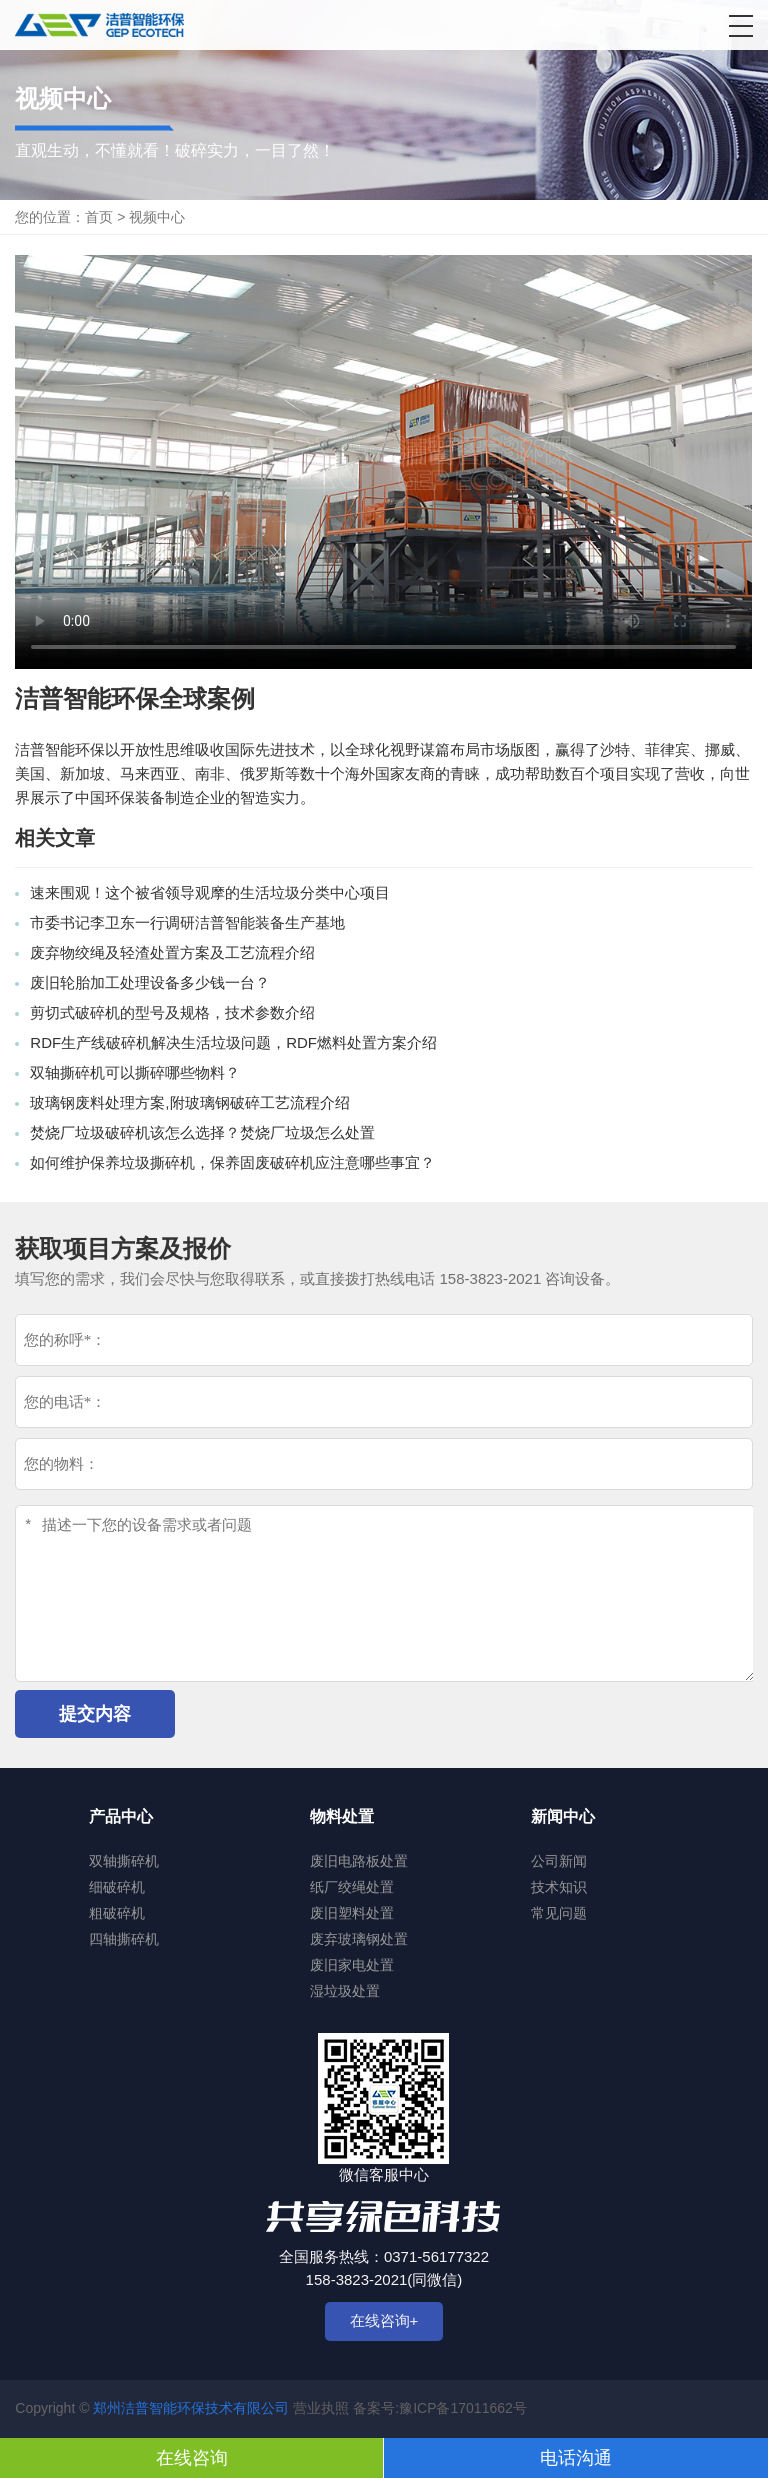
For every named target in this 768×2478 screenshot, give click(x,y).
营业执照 (321, 2408)
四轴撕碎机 (124, 1939)
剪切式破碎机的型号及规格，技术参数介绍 (172, 1012)
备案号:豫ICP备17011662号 (440, 2408)
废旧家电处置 (352, 1965)
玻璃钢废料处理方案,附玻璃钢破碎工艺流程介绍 (189, 1102)
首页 (99, 217)
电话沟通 (576, 2458)
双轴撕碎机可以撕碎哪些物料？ (135, 1072)
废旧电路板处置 (359, 1861)
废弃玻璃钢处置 (359, 1939)
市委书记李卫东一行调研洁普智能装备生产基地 (187, 922)
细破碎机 (117, 1887)
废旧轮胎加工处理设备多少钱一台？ (150, 982)
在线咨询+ (384, 2320)
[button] (741, 26)
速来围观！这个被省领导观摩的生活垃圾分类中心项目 (210, 892)
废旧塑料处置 (352, 1913)
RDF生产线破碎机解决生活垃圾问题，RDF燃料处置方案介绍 (233, 1042)
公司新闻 (559, 1861)
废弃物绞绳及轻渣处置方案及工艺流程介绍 (172, 952)
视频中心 (157, 217)
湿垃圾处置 (345, 1991)
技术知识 (559, 1887)
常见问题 (559, 1913)
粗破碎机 (117, 1913)
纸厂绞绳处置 (352, 1887)
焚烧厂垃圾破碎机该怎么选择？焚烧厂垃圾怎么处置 (202, 1132)
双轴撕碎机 (124, 1861)
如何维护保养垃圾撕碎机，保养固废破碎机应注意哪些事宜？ (232, 1162)
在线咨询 (192, 2458)
